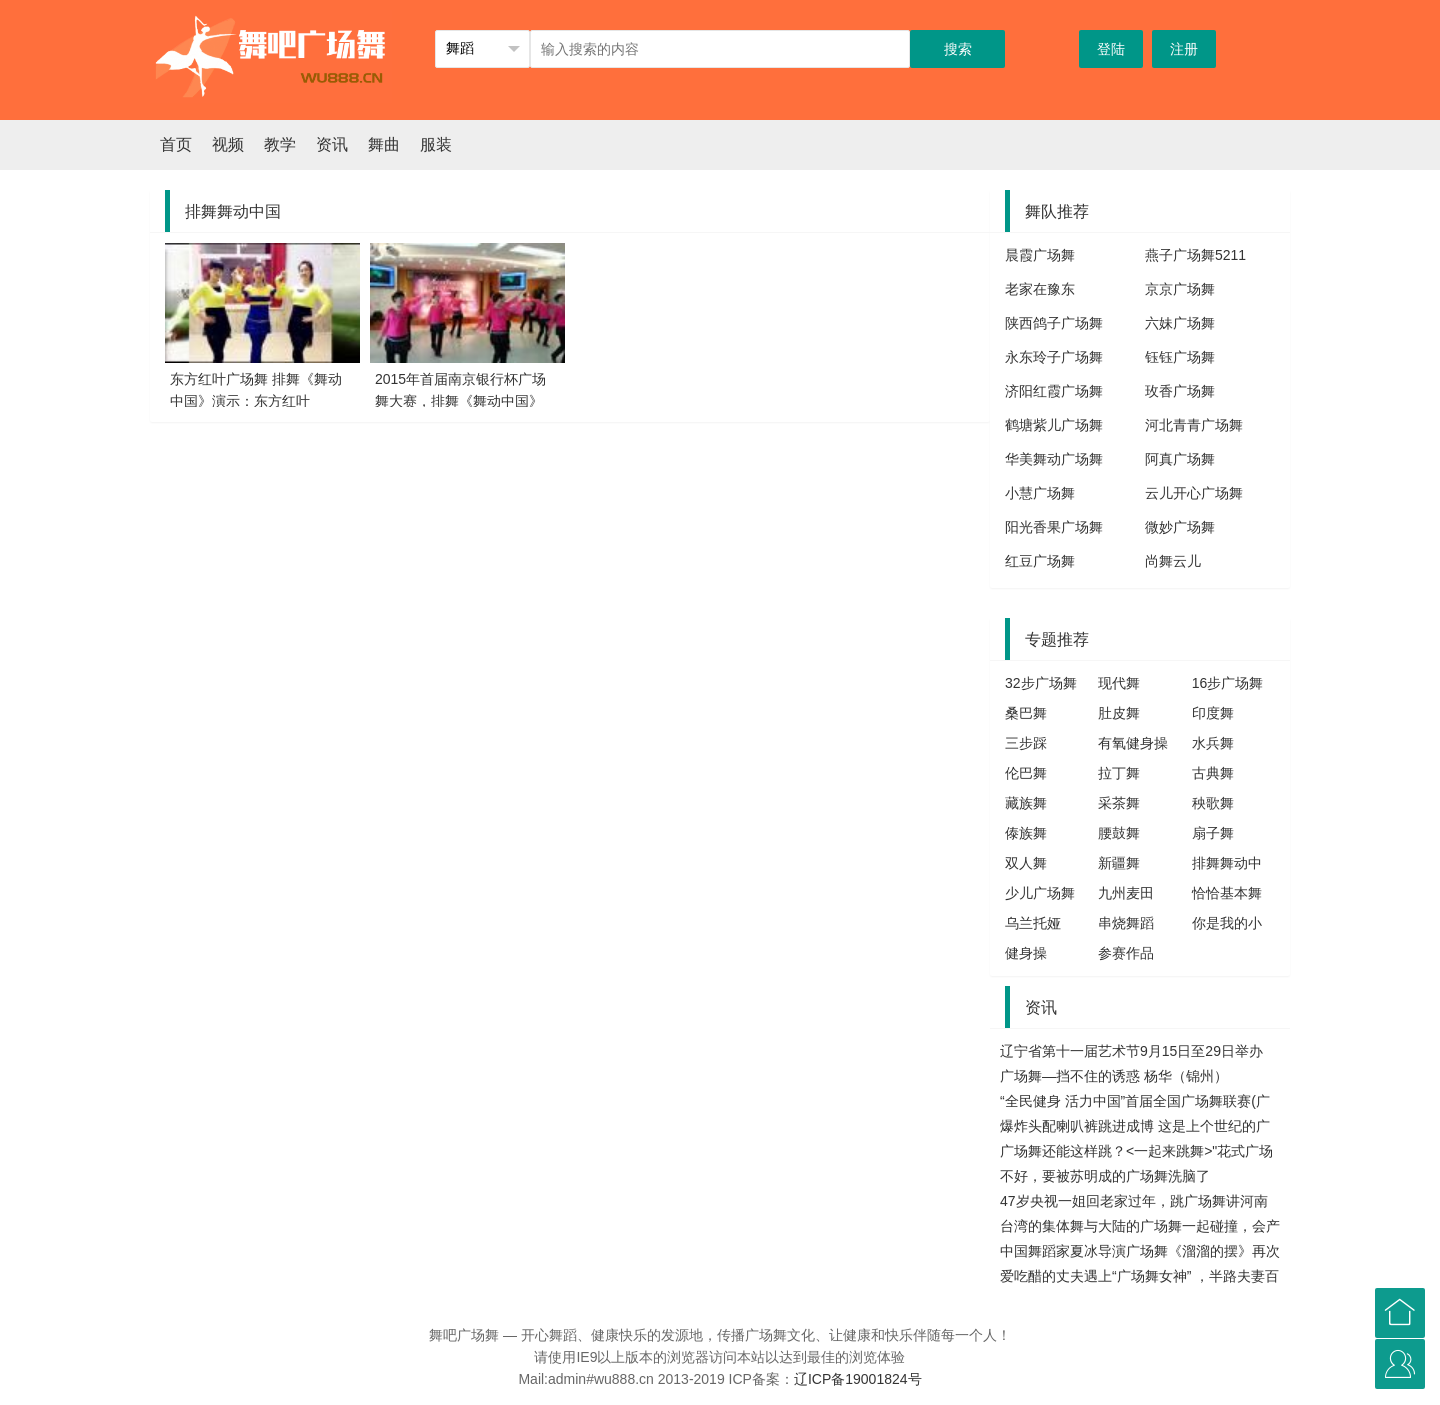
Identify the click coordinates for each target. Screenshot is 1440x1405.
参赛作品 (1126, 953)
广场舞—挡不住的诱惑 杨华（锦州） (1114, 1076)
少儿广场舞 (1040, 893)
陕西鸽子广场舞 (1054, 323)
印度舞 (1213, 713)
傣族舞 (1026, 833)
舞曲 (384, 144)
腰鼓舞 (1119, 833)
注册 (1184, 49)
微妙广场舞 (1180, 527)
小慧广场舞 (1040, 493)
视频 (228, 144)
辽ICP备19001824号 (858, 1379)
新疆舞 (1119, 863)
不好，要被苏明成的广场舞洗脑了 (1105, 1176)
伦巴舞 (1026, 773)
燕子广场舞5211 (1195, 255)
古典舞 (1213, 773)
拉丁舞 (1119, 773)
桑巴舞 (1026, 713)
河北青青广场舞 (1194, 425)
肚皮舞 (1119, 713)
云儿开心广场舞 (1194, 493)
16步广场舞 (1228, 683)
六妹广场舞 (1180, 323)
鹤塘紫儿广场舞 (1054, 425)
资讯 (332, 144)
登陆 (1111, 49)
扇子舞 (1213, 833)
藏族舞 (1026, 803)
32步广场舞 (1041, 683)
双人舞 (1026, 863)
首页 (176, 144)
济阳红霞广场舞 (1054, 391)
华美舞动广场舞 (1054, 459)
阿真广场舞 (1180, 459)
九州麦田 (1126, 893)
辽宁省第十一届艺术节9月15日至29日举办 (1131, 1051)
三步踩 (1026, 743)
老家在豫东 (1040, 289)
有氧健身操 (1133, 743)
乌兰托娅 (1033, 923)
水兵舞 (1213, 743)
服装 (436, 144)
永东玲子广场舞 (1054, 357)
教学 (280, 144)
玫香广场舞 (1180, 391)
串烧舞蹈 (1126, 923)
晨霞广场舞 (1040, 255)
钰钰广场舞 (1180, 357)
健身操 (1026, 953)
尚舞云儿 (1173, 561)
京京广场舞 (1180, 289)
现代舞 (1119, 683)
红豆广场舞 (1040, 561)
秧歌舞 (1213, 803)
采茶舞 (1119, 803)
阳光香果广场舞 (1054, 527)
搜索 (958, 49)
